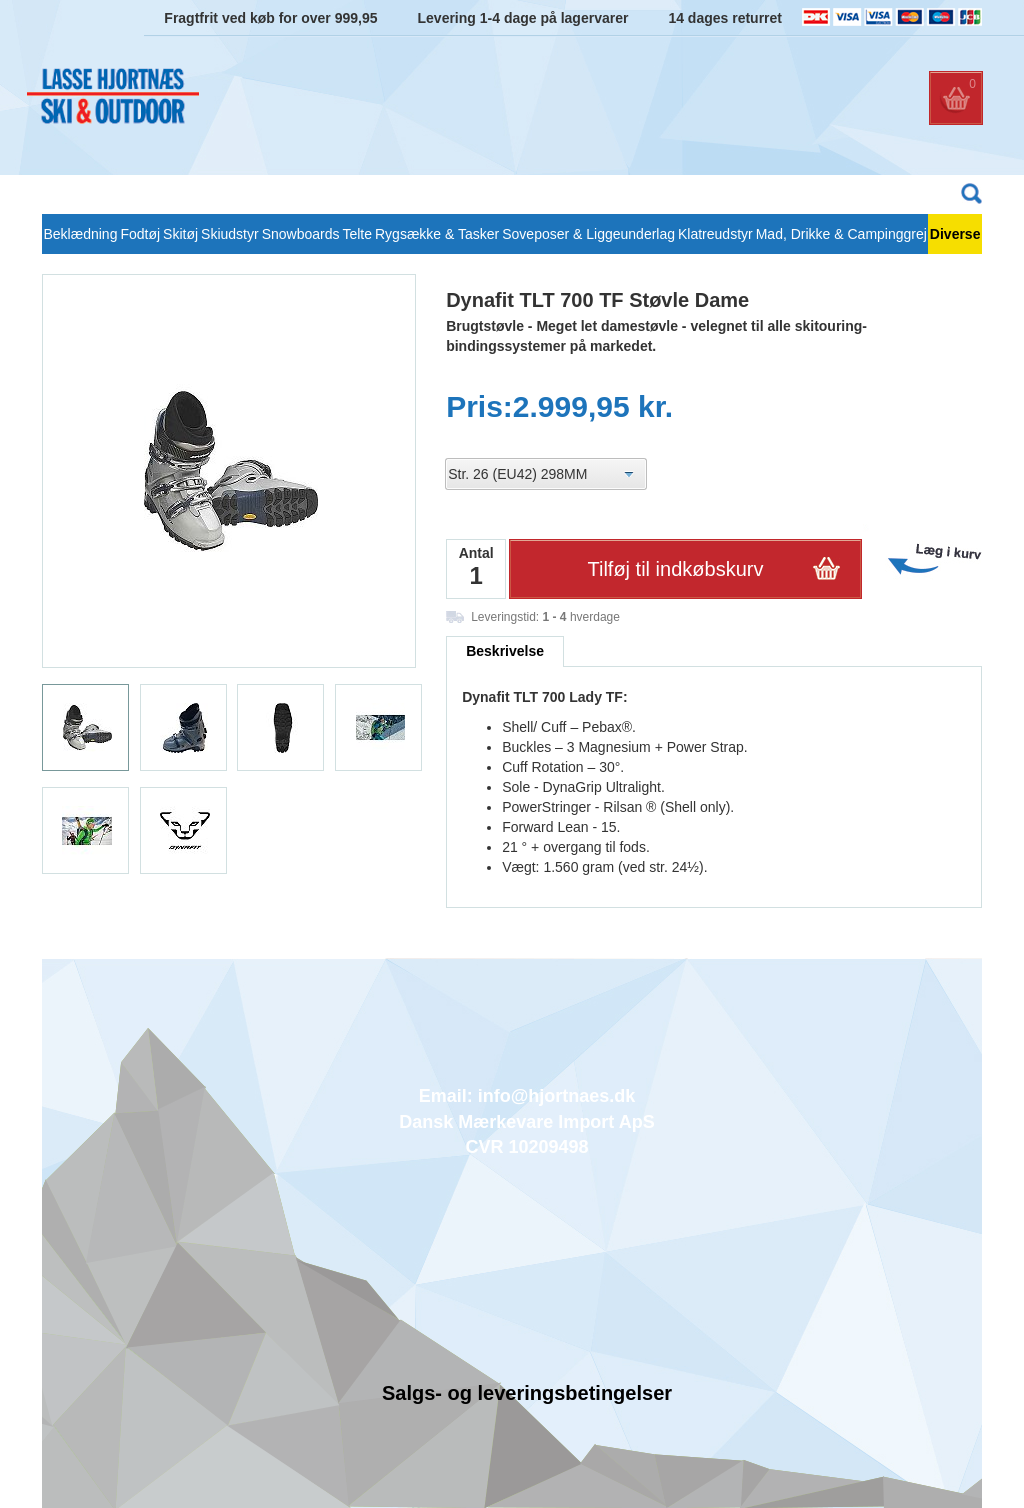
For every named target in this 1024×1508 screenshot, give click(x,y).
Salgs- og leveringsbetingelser (527, 1393)
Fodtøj (140, 234)
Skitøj (180, 234)
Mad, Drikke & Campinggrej (841, 234)
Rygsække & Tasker (437, 234)
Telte (357, 234)
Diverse (955, 234)
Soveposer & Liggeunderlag (588, 234)
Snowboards (301, 234)
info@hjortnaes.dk (557, 1096)
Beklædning (80, 234)
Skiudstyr (230, 234)
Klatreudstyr (715, 234)
